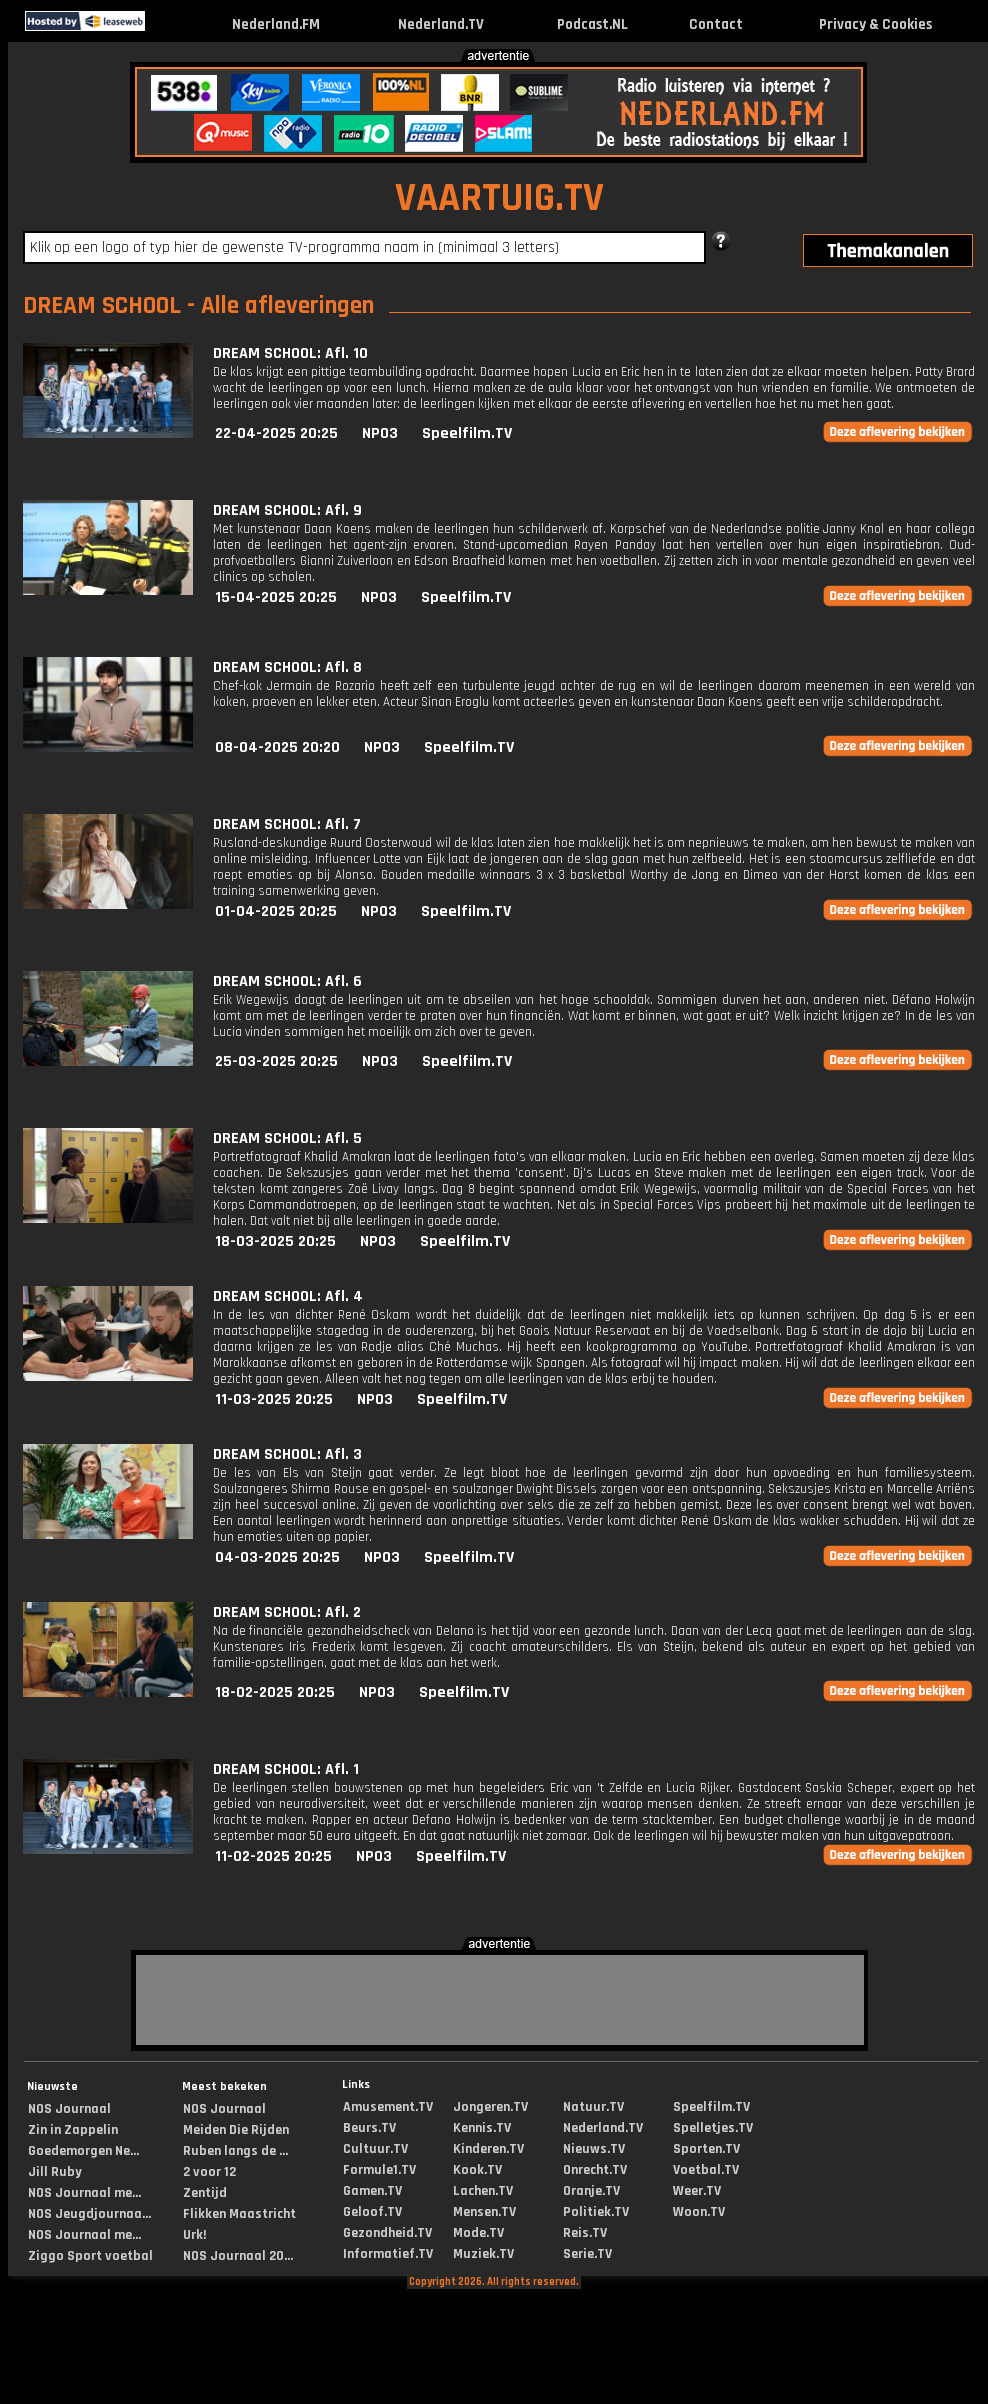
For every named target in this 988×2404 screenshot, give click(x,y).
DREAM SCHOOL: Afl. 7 (287, 824)
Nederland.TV (441, 24)
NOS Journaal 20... (238, 2256)
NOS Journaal (69, 2109)
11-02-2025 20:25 (273, 1856)
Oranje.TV (591, 2191)
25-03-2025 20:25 (276, 1061)
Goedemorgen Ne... (83, 2151)
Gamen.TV (372, 2191)
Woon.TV (699, 2212)
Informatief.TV (388, 2254)
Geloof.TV (372, 2212)
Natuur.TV (593, 2107)
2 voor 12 (209, 2172)
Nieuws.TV (594, 2149)
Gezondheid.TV (387, 2233)
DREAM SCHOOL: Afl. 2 (287, 1612)
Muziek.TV (483, 2254)
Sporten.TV (706, 2149)
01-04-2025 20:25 (276, 911)
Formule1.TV (379, 2170)
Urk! (194, 2235)
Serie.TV (587, 2254)
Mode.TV (478, 2233)
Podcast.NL (592, 24)
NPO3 (380, 433)
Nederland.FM (276, 24)
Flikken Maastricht (239, 2214)
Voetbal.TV (706, 2170)
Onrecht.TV (595, 2170)
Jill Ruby (55, 2172)
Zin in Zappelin (73, 2130)
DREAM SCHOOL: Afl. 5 (287, 1138)
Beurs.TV (369, 2128)
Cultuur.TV (375, 2149)
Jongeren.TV (490, 2107)
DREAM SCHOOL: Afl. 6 (287, 981)
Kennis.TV (482, 2128)
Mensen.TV (484, 2212)
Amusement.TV (388, 2107)
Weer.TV (697, 2191)
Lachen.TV (483, 2191)
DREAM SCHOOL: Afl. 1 (286, 1769)
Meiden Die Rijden (236, 2130)
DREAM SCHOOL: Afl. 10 (290, 353)
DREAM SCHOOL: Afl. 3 (287, 1454)
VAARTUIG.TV (499, 198)
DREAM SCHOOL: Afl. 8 (287, 667)
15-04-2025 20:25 (276, 597)
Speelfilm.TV (467, 433)
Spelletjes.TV (713, 2128)
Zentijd (205, 2193)
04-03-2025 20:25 (277, 1557)
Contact (716, 24)
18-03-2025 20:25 (275, 1241)
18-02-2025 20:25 (275, 1692)
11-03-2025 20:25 (274, 1399)
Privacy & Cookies (875, 24)
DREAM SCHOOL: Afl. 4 (288, 1296)
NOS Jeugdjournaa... (89, 2214)
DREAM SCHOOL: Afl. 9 (287, 510)
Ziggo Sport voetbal (90, 2256)
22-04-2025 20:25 (276, 433)
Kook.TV (477, 2170)
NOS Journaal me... (84, 2193)
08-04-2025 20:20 (277, 747)
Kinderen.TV (488, 2149)
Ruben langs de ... (235, 2151)
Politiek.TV (596, 2212)
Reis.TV (585, 2233)
